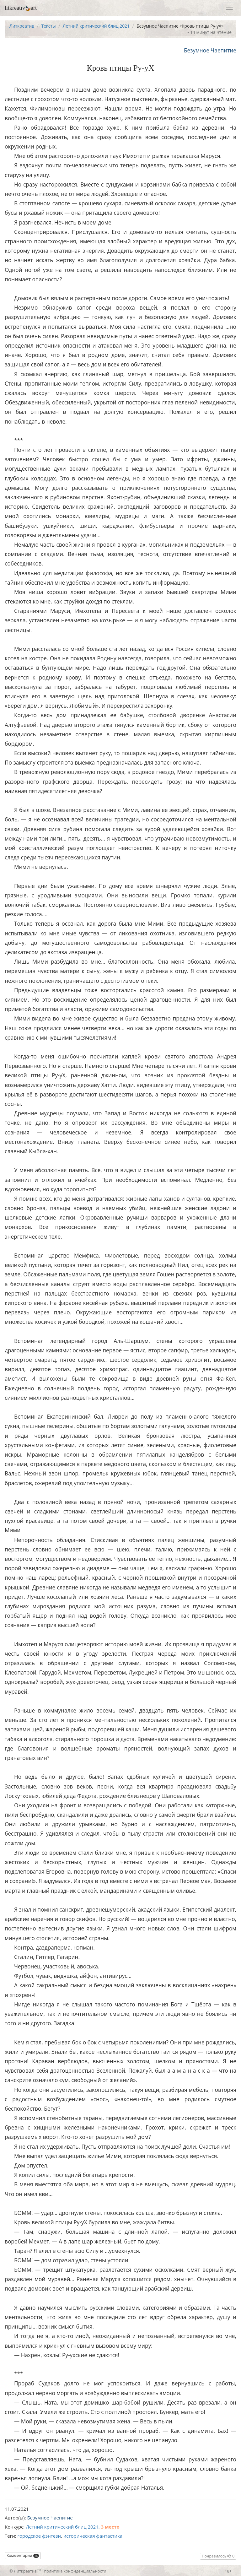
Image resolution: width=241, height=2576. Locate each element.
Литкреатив (21, 26)
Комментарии (23, 2555)
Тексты (48, 26)
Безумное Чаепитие (210, 50)
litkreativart (21, 8)
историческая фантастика (92, 2536)
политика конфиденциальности (75, 2571)
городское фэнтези (39, 2536)
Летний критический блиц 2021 (96, 26)
